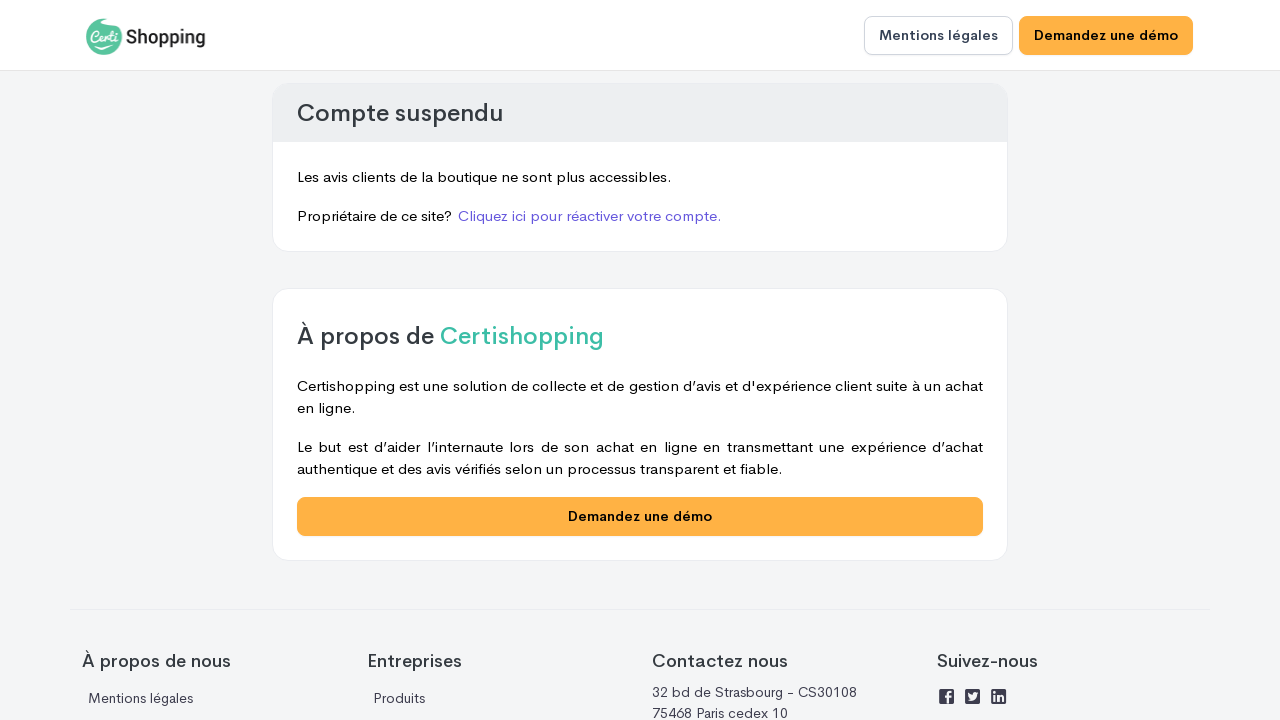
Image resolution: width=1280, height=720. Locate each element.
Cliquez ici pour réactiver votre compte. (590, 215)
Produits (399, 698)
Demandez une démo (1106, 35)
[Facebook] (950, 699)
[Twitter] (976, 699)
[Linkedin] (1002, 699)
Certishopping (522, 336)
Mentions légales (938, 35)
